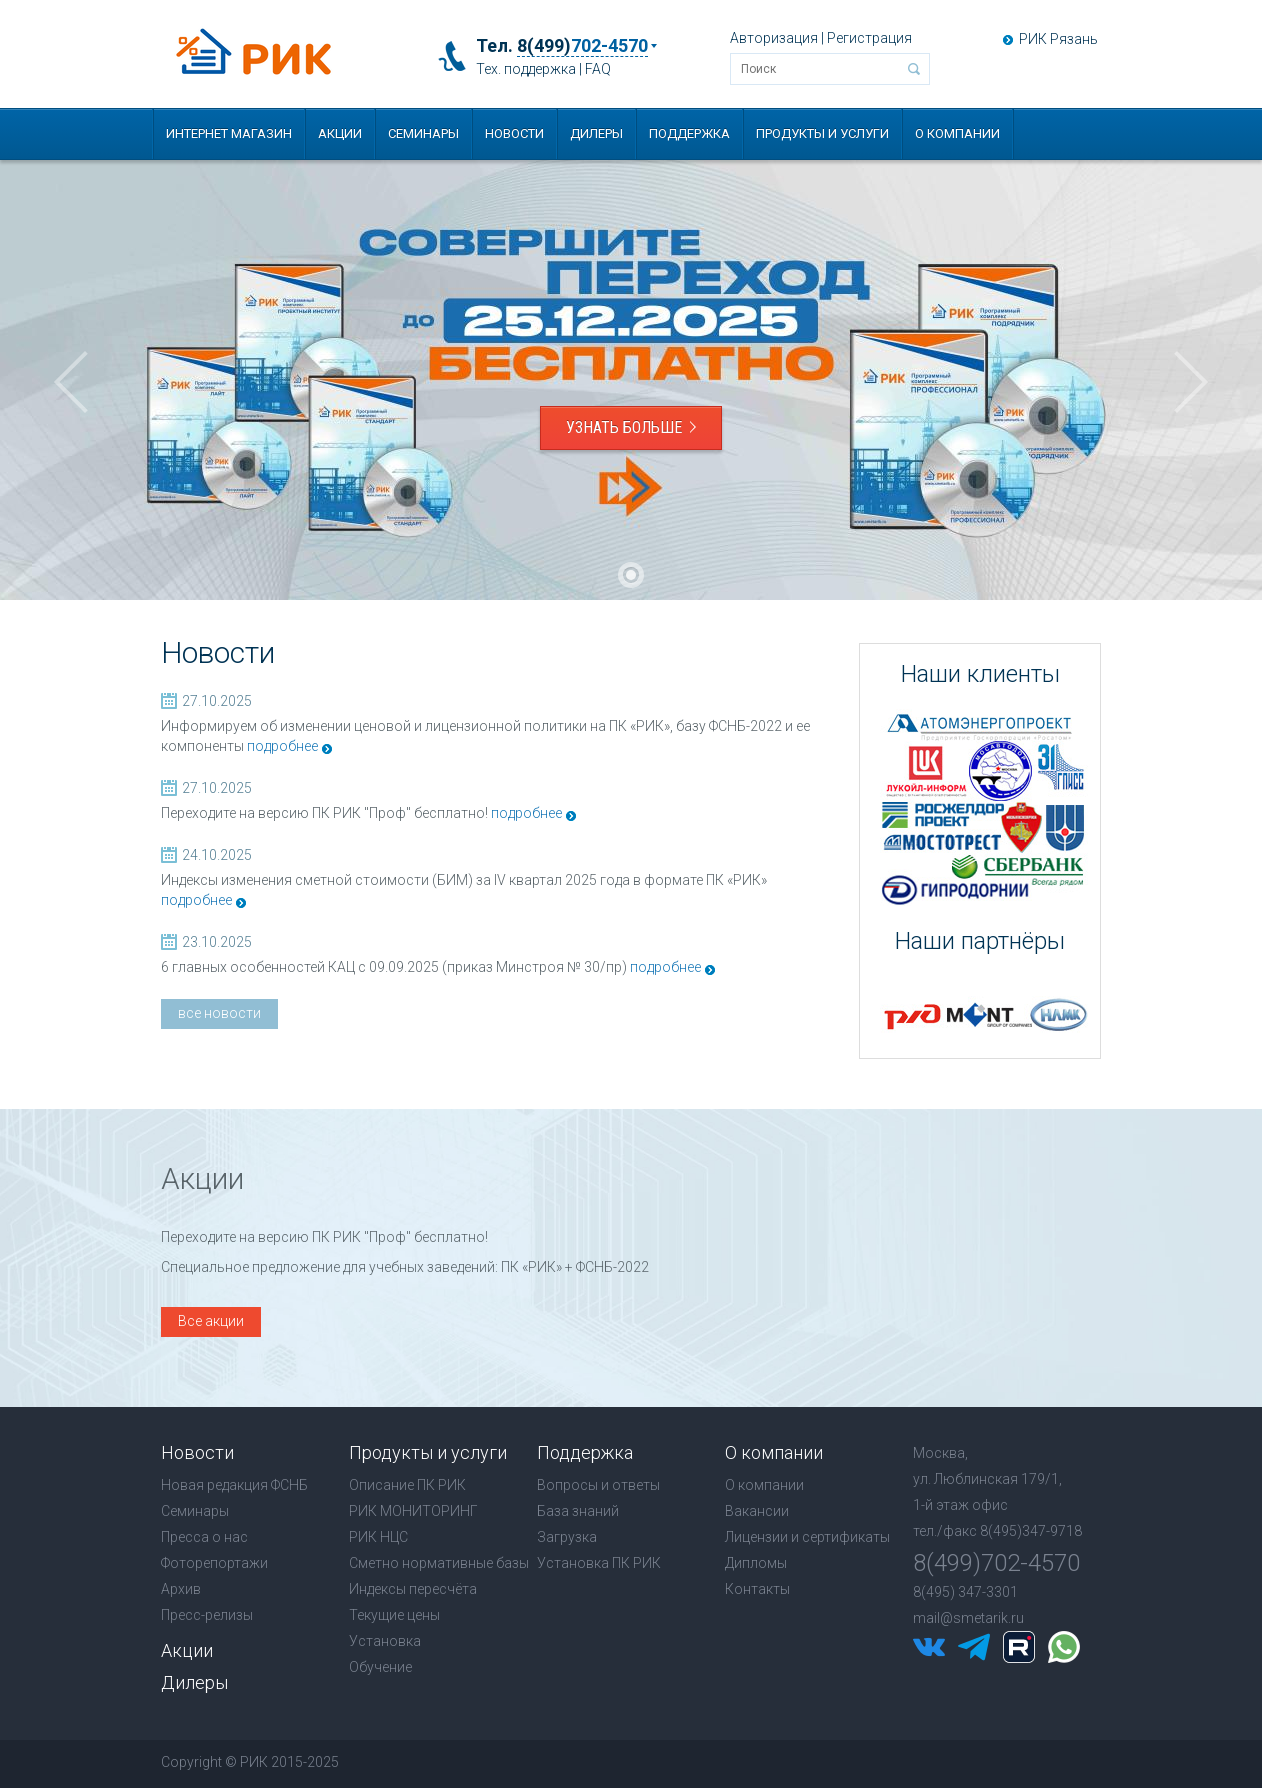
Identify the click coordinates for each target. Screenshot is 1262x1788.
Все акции (211, 1321)
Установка (385, 1641)
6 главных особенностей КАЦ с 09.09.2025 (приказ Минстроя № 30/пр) (394, 967)
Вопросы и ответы (598, 1485)
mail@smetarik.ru (968, 1618)
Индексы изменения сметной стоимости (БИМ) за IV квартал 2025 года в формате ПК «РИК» (464, 880)
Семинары (423, 133)
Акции (340, 133)
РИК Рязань (1058, 39)
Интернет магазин (229, 133)
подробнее (282, 746)
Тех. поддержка (526, 69)
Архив (181, 1589)
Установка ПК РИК (599, 1563)
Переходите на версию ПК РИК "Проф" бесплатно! (324, 813)
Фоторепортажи (214, 1563)
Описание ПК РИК (407, 1485)
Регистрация (869, 38)
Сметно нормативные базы (439, 1563)
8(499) (582, 46)
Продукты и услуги (822, 133)
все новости (219, 1013)
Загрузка (567, 1537)
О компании (957, 133)
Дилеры (596, 133)
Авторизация (774, 38)
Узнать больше (631, 427)
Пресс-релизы (207, 1615)
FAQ (598, 69)
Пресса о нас (204, 1537)
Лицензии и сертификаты (807, 1537)
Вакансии (757, 1511)
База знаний (578, 1511)
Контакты (757, 1589)
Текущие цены (394, 1615)
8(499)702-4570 (996, 1563)
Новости (514, 133)
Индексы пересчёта (413, 1589)
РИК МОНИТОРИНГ (413, 1511)
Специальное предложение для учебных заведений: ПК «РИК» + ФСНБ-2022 (405, 1267)
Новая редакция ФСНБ (234, 1485)
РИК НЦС (378, 1537)
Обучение (380, 1667)
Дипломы (756, 1563)
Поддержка (689, 133)
